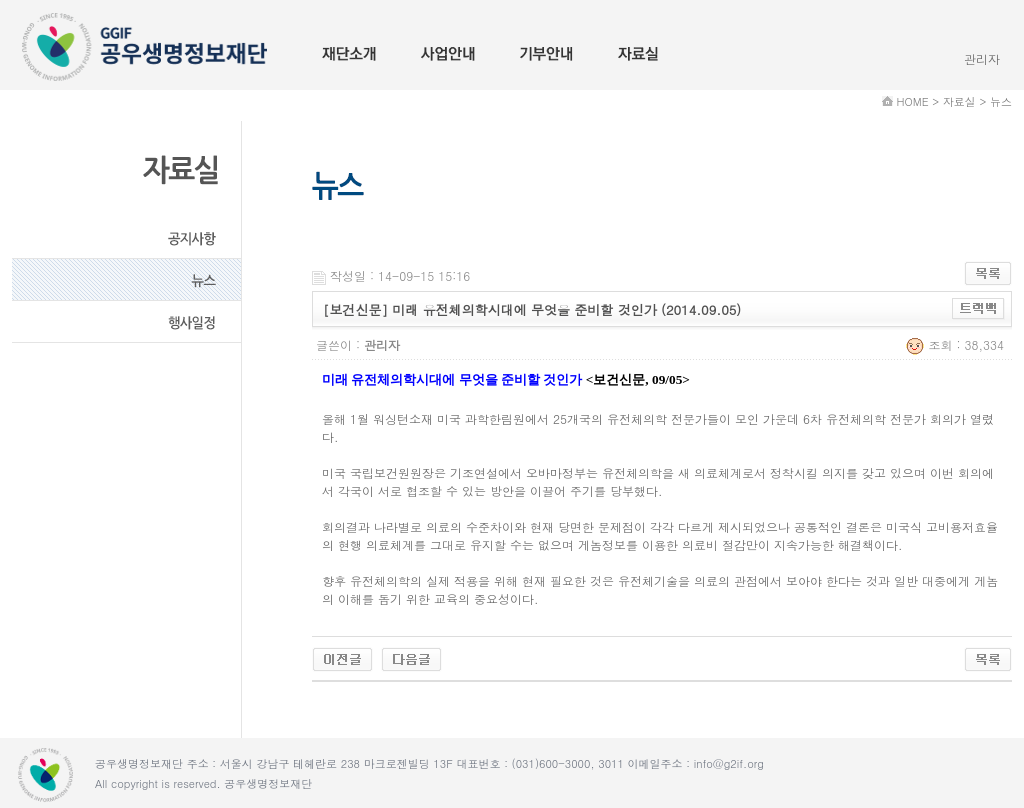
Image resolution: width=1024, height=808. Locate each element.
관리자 (982, 58)
